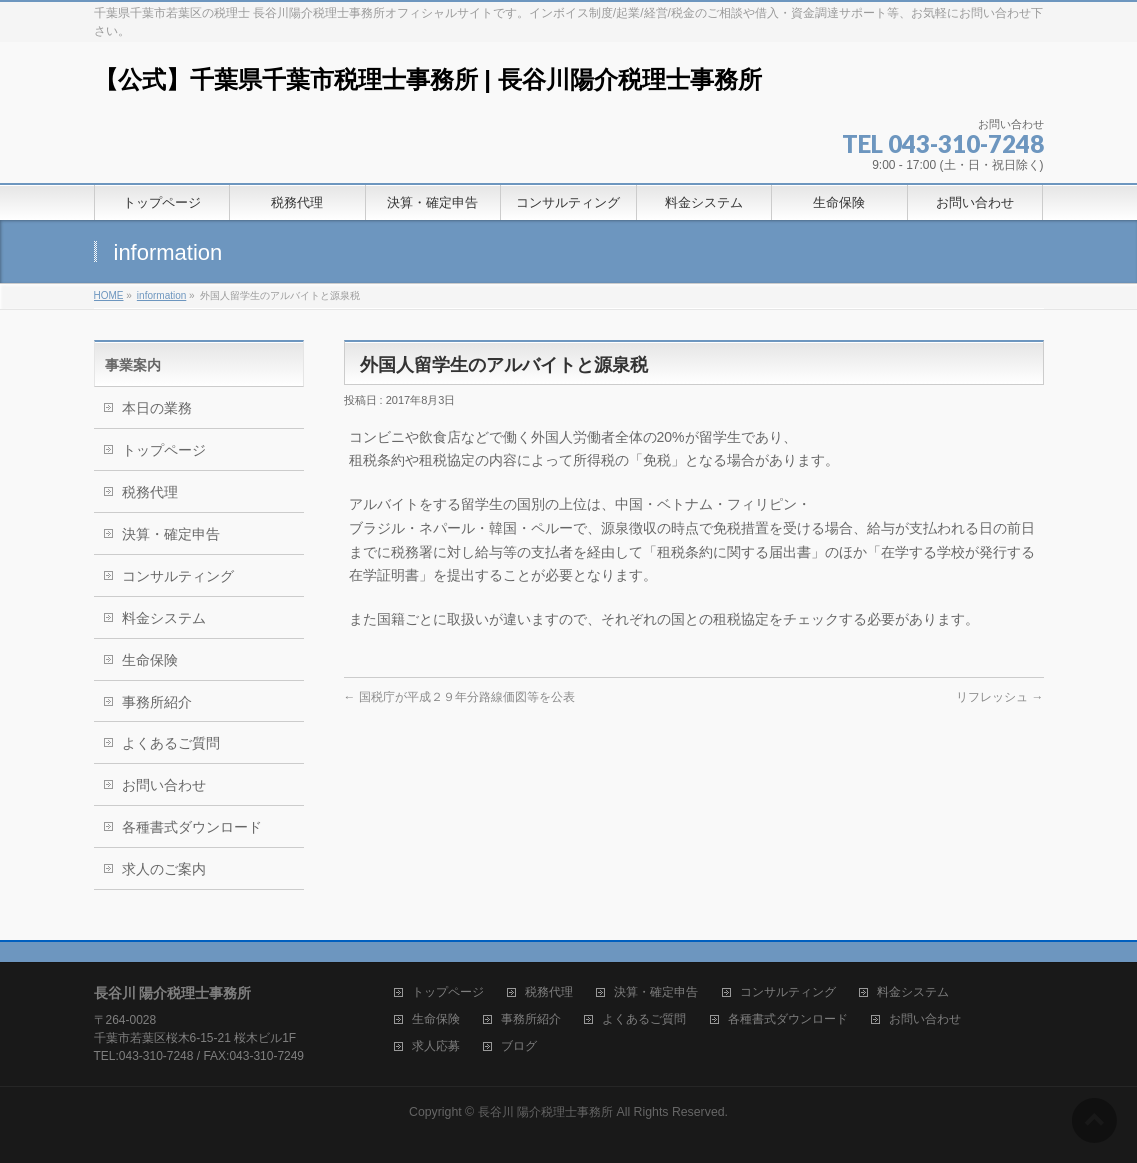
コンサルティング (178, 576)
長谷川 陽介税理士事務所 (545, 1112)
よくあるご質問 (171, 743)
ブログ (519, 1046)
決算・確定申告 (171, 534)
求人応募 (436, 1046)
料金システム (164, 618)
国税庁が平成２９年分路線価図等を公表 (459, 697)
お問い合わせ (164, 785)
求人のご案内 (164, 869)
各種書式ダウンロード (192, 827)
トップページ (164, 450)
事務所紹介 (157, 702)
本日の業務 (157, 408)
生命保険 (150, 660)
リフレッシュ (999, 697)
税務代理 (150, 492)
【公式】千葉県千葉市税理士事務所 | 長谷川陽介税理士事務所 (428, 79)
